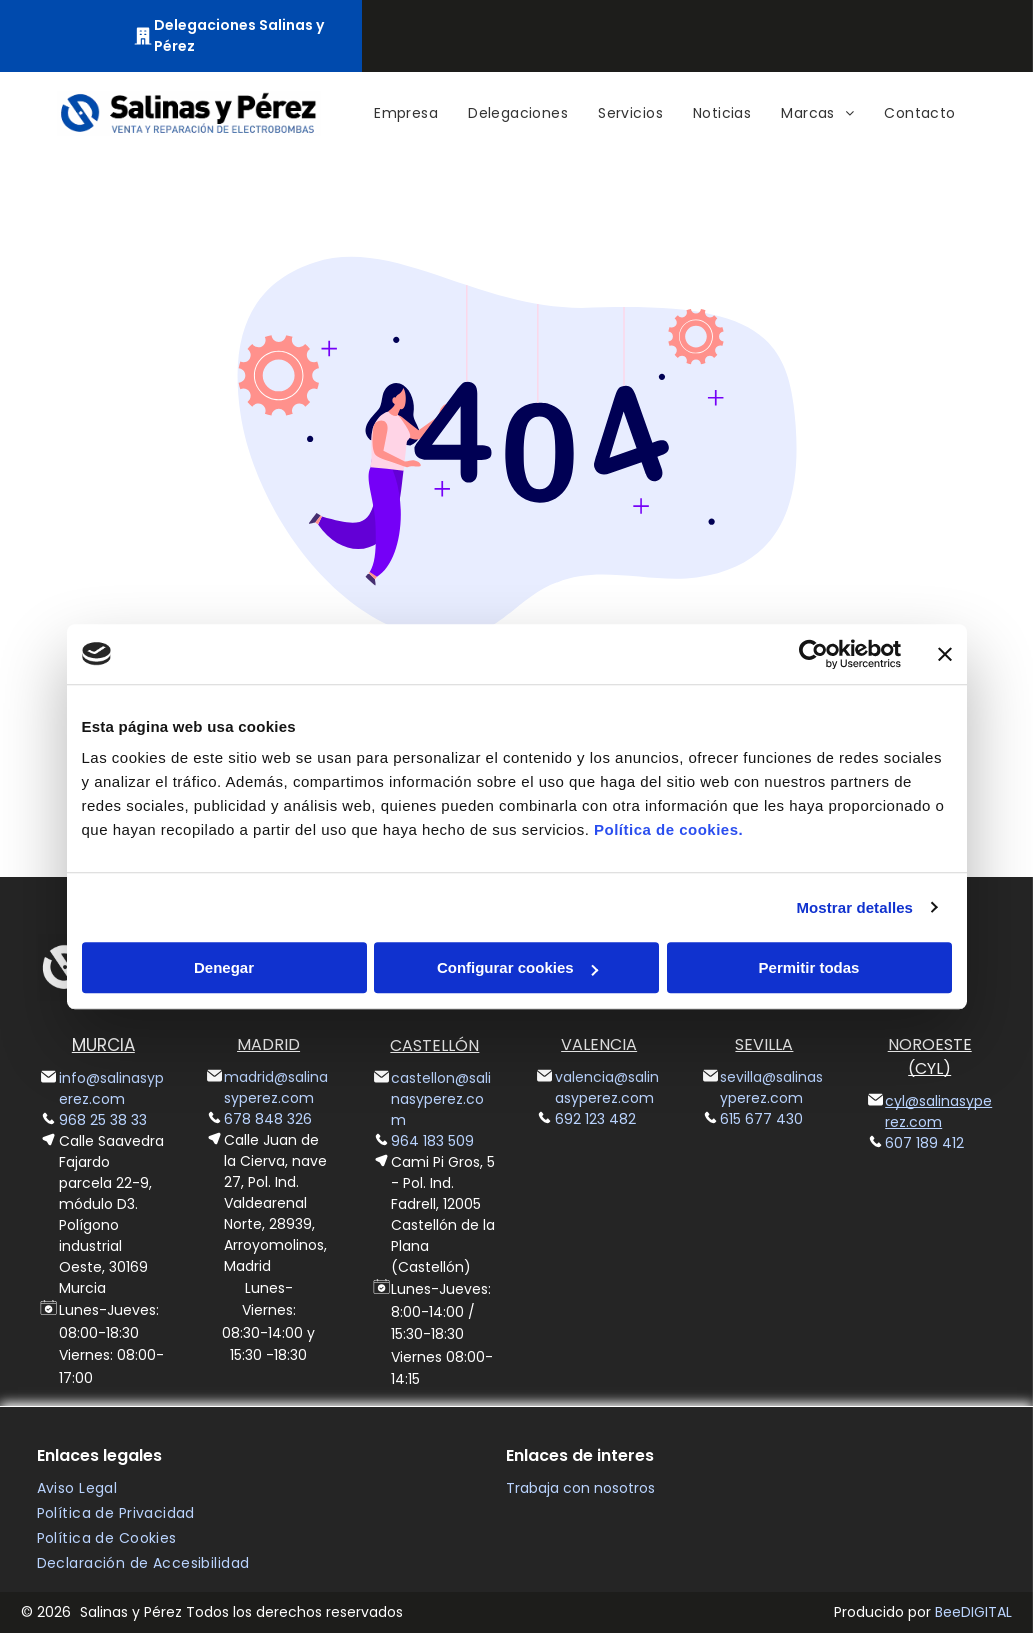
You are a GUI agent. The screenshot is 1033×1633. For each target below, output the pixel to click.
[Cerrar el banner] (945, 654)
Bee (948, 1612)
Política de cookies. (668, 829)
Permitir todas (809, 967)
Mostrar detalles (854, 907)
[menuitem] (406, 113)
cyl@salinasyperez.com (938, 1111)
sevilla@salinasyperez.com (771, 1087)
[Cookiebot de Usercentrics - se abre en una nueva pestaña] (813, 654)
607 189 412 (924, 1143)
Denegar (224, 967)
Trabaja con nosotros (580, 1488)
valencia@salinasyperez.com (607, 1087)
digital (986, 1612)
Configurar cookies (517, 967)
